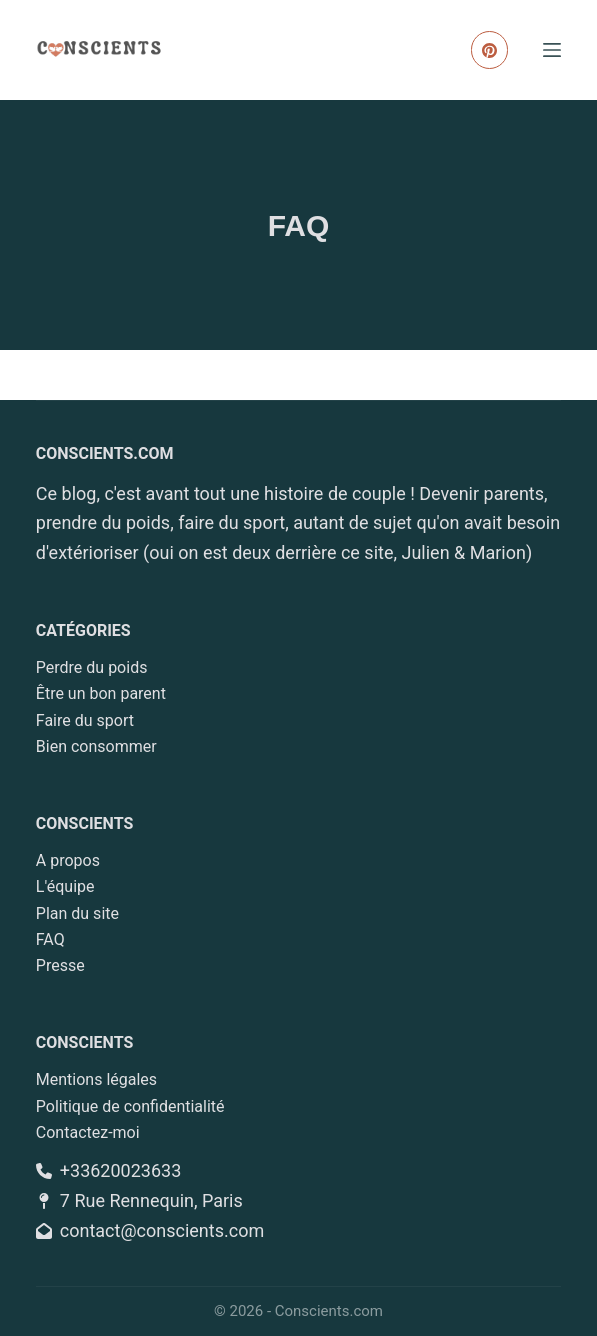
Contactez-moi (88, 1132)
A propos (68, 860)
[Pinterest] (490, 50)
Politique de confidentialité (130, 1106)
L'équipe (65, 886)
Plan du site (77, 913)
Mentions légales (96, 1079)
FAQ (50, 939)
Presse (60, 965)
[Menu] (552, 50)
